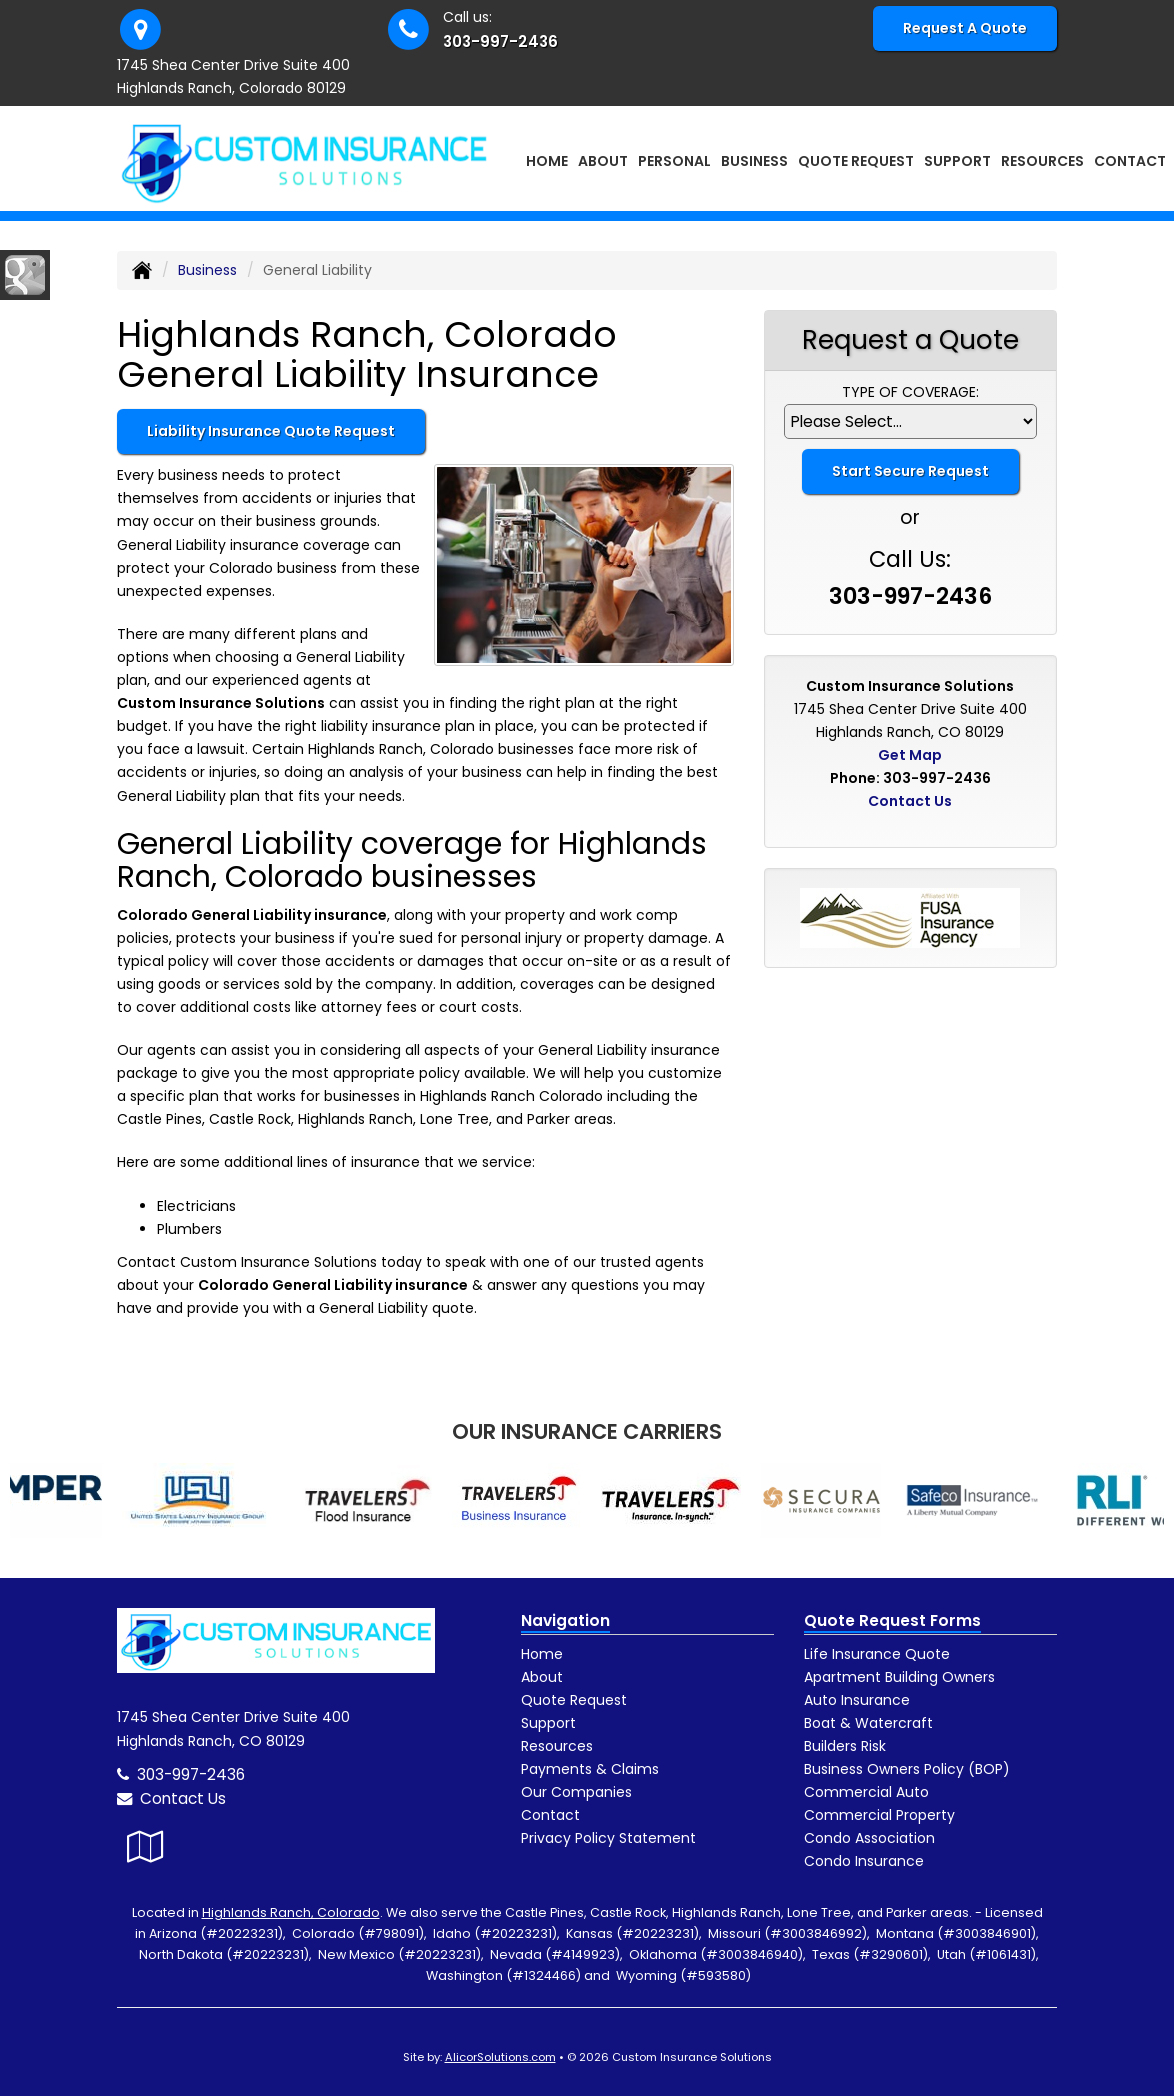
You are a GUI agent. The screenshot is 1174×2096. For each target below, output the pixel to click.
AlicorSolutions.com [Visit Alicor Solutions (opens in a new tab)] (500, 2057)
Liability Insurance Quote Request (271, 431)
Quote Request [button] (856, 161)
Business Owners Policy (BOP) (907, 1769)
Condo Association (869, 1838)
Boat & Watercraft (868, 1723)
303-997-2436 (500, 41)
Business (207, 270)
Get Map (910, 755)
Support (548, 1723)
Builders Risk (845, 1746)
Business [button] (754, 161)
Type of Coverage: (910, 392)
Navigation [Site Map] (565, 1620)
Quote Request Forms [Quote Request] (892, 1620)
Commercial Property (879, 1815)
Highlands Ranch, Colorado (291, 1912)
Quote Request (574, 1700)
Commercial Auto (866, 1792)
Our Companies (576, 1792)
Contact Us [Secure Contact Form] (910, 801)
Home (547, 161)
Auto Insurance (857, 1700)
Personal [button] (674, 161)
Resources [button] (1042, 161)
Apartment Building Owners (899, 1677)
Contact (1130, 161)
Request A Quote (965, 28)
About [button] (603, 161)
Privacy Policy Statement (608, 1838)
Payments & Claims (590, 1769)
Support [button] (957, 161)
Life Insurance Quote (877, 1654)
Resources (557, 1746)
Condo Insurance (864, 1861)
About (542, 1677)
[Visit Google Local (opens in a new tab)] (145, 1846)
